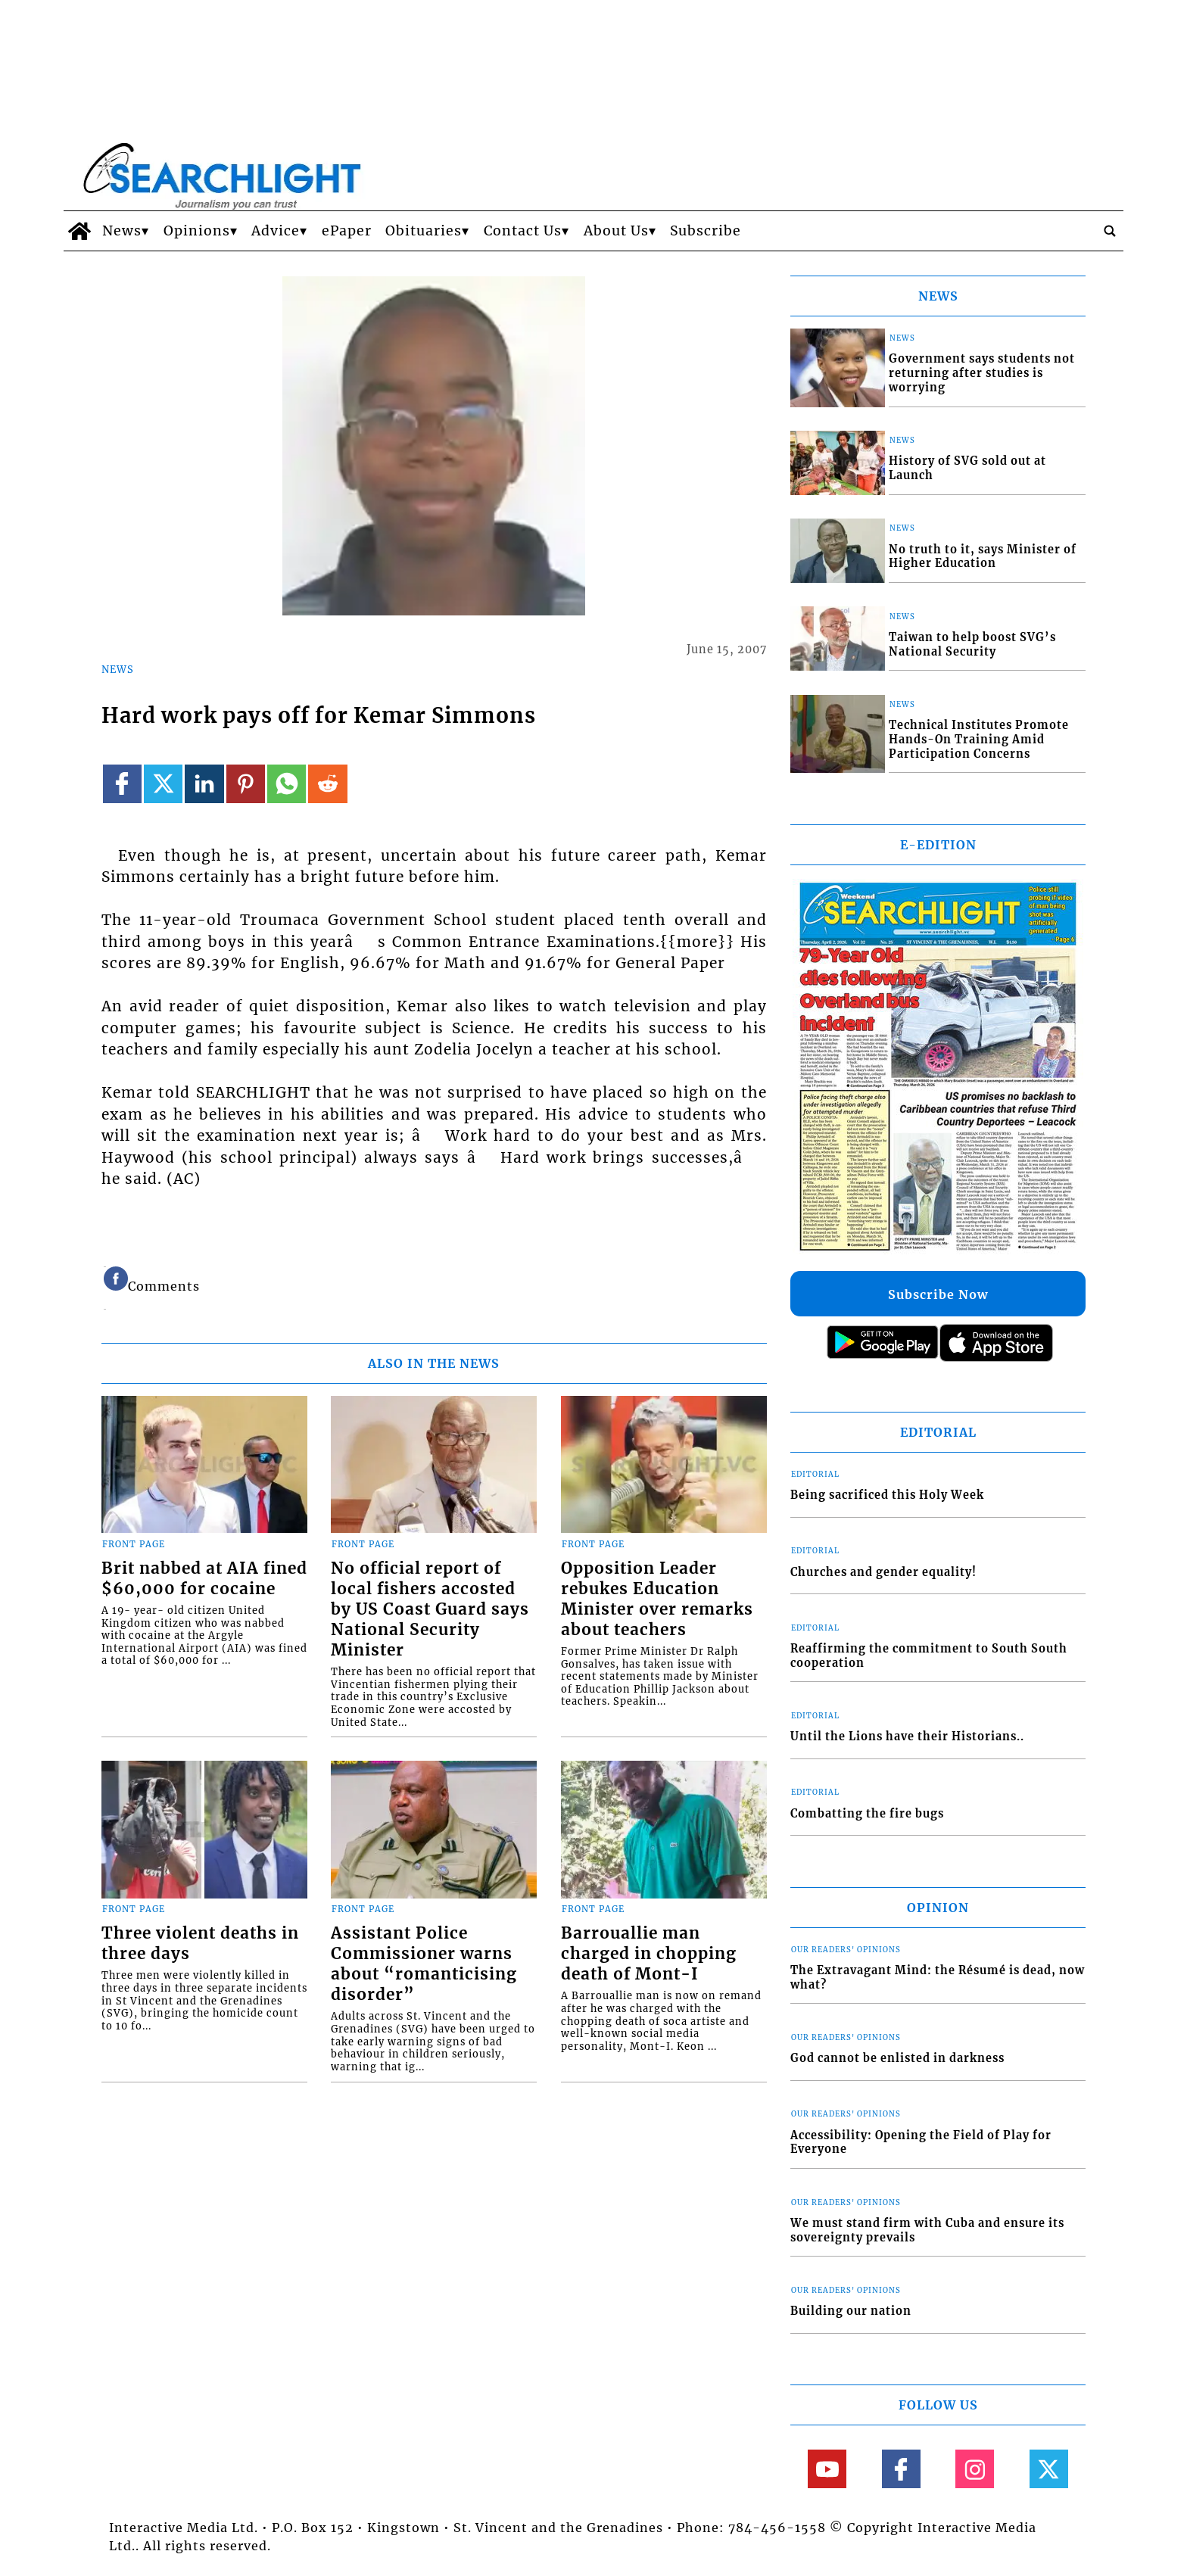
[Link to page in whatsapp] (286, 784)
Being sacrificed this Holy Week (887, 1495)
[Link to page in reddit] (327, 784)
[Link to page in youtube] (827, 2469)
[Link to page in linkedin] (204, 784)
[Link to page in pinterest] (245, 784)
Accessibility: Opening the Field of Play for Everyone (920, 2143)
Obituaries (423, 231)
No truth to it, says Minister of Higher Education (982, 557)
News (122, 231)
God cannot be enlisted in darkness (897, 2058)
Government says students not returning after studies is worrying (982, 373)
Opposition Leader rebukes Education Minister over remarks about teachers (657, 1599)
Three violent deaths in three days (200, 1943)
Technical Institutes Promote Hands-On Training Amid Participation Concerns (979, 739)
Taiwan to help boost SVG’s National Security (972, 645)
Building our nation (850, 2311)
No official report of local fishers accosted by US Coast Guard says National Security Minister (430, 1609)
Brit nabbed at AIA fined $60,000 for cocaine (204, 1579)
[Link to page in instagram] (974, 2469)
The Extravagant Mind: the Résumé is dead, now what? (937, 1978)
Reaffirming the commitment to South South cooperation (928, 1656)
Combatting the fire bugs (867, 1814)
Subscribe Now (938, 1294)
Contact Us (523, 231)
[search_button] (1109, 230)
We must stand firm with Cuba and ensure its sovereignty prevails (927, 2230)
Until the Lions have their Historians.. (907, 1736)
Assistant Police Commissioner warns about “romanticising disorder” (424, 1963)
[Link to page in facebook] (122, 784)
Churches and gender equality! (883, 1572)
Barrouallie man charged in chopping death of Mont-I (649, 1953)
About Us (616, 231)
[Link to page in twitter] (163, 784)
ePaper (347, 231)
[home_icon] (79, 230)
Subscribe (705, 231)
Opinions (197, 231)
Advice (275, 231)
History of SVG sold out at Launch (967, 468)
